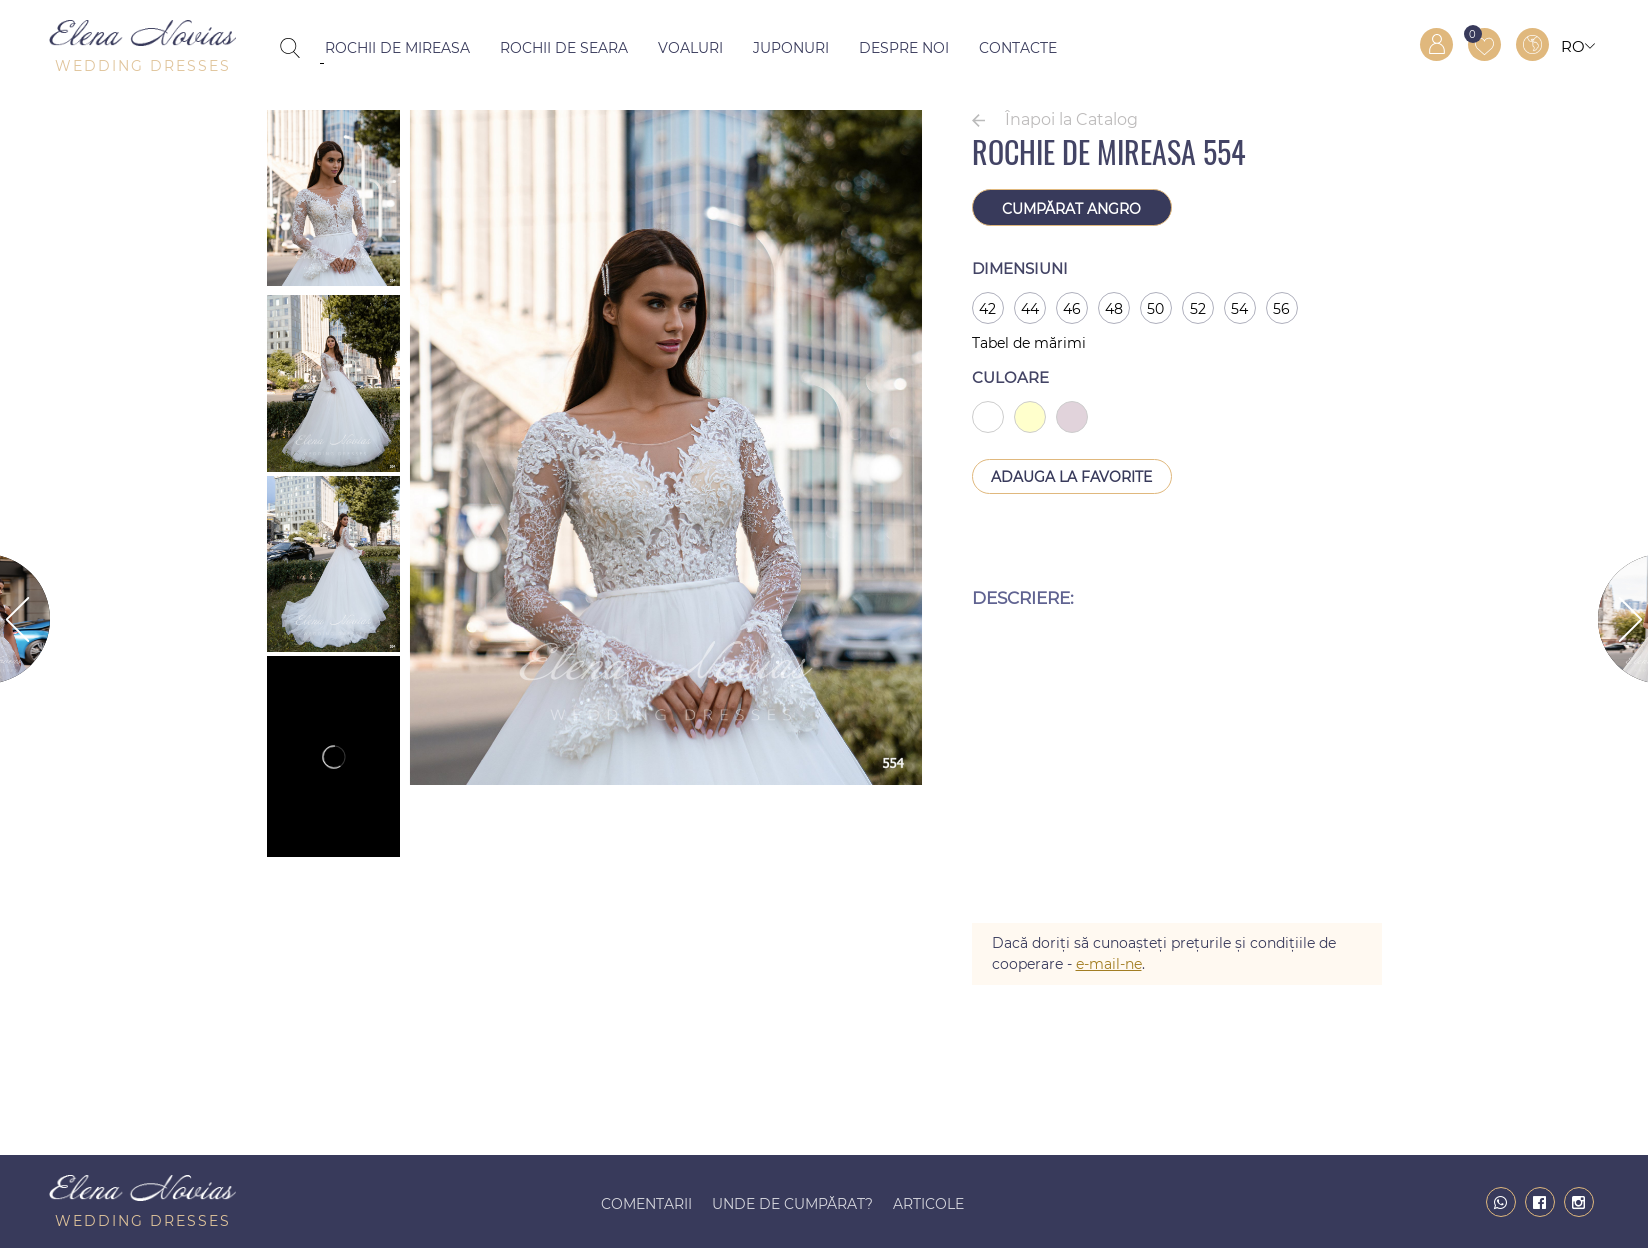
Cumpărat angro (1071, 209)
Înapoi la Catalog (1071, 119)
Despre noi (904, 48)
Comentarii (646, 1204)
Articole (928, 1204)
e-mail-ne (1109, 964)
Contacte (1018, 48)
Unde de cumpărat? (792, 1204)
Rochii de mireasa (397, 48)
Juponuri (791, 48)
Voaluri (690, 48)
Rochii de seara (564, 48)
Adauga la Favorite (1071, 477)
